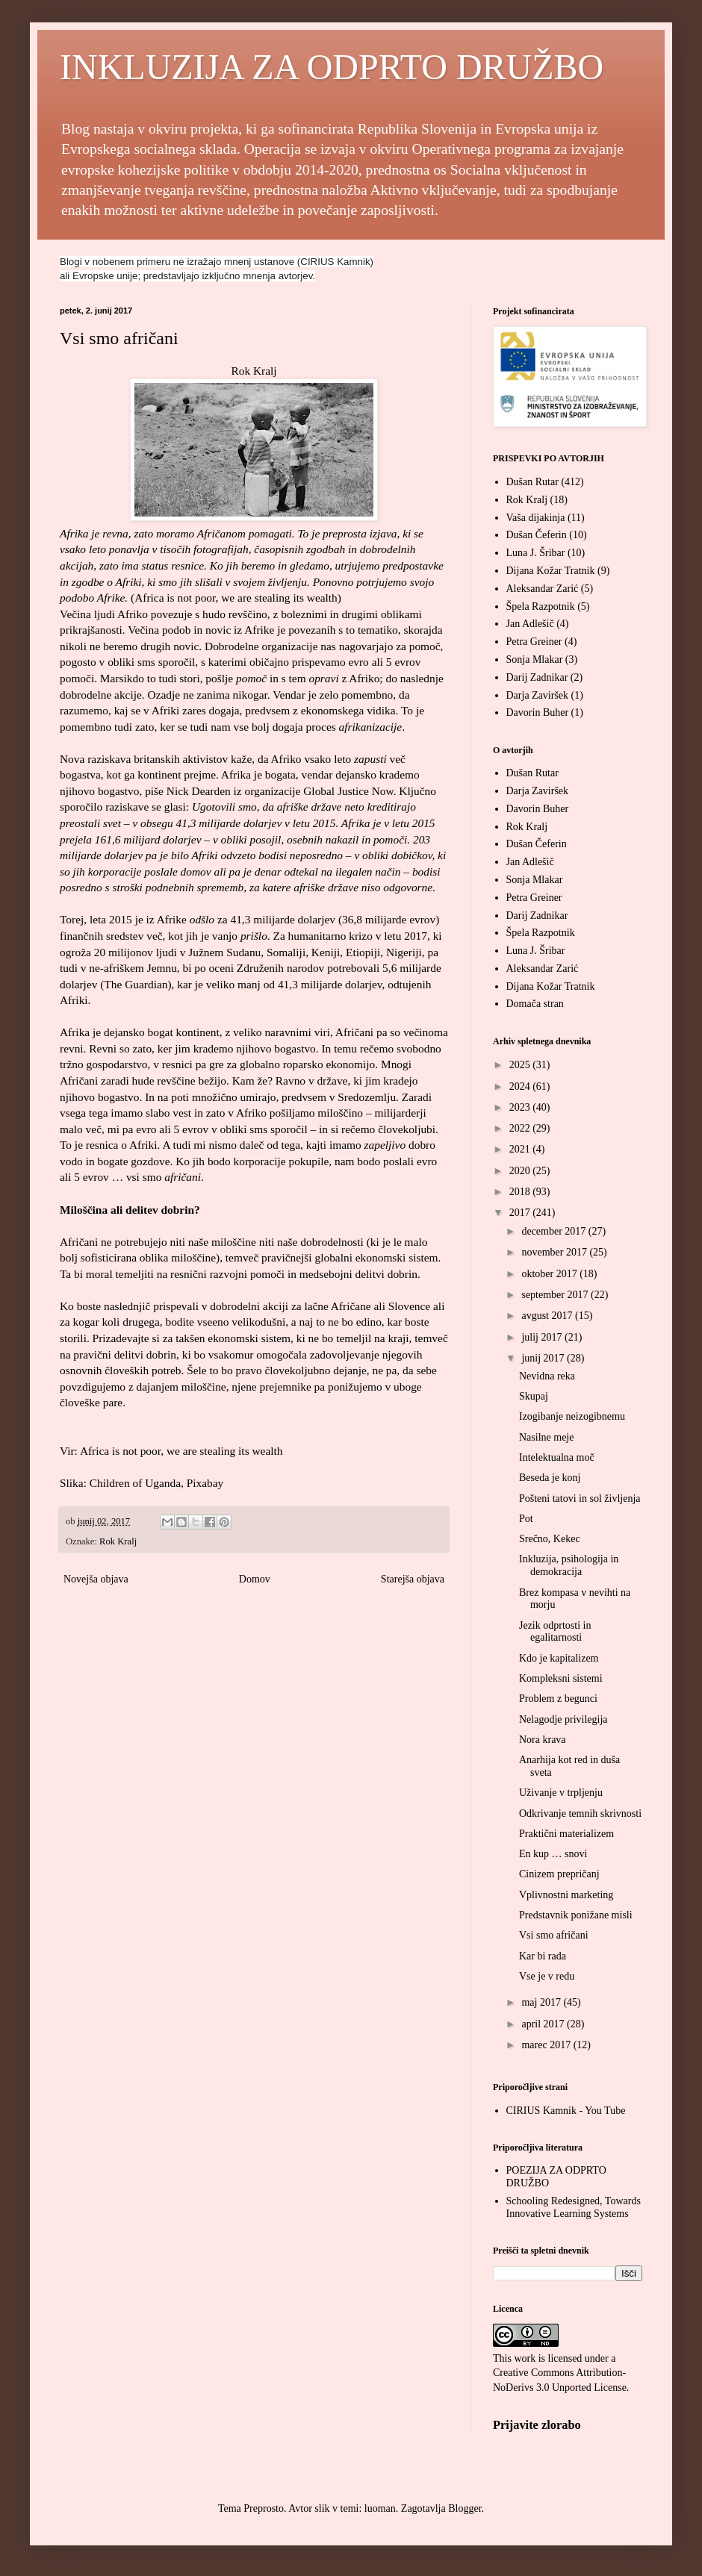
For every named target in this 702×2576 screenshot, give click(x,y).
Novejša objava (95, 1579)
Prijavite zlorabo (537, 2425)
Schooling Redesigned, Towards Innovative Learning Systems (573, 2207)
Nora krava (542, 1739)
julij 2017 (543, 1337)
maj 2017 (542, 2002)
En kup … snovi (553, 1853)
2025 (521, 1064)
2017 (521, 1212)
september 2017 (556, 1294)
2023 (521, 1107)
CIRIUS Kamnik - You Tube (566, 2110)
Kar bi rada (542, 1956)
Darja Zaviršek (537, 695)
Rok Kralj (253, 370)
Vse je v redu (546, 1976)
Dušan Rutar (532, 481)
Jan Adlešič (530, 623)
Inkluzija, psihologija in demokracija (568, 1565)
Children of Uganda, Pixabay (157, 1482)
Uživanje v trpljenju (561, 1792)
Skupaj (533, 1396)
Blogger (464, 2508)
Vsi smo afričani (553, 1935)
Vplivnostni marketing (566, 1894)
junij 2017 (544, 1358)
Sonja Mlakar (534, 659)
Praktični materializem (566, 1833)
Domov (254, 1579)
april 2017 (544, 2024)
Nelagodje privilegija (563, 1719)
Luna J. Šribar (535, 552)
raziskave (127, 806)
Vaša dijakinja (535, 517)
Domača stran (535, 1003)
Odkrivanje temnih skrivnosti (580, 1813)
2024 (521, 1086)
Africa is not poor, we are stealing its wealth (236, 597)
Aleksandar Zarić (542, 588)
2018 (521, 1191)
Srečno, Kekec (549, 1538)
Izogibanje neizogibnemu (572, 1416)
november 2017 (555, 1252)
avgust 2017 (548, 1315)
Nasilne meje (546, 1437)
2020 (521, 1170)
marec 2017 (547, 2044)
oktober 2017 (550, 1273)
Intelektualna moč (556, 1457)
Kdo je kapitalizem (559, 1658)
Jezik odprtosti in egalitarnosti (555, 1632)
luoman (380, 2508)
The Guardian (135, 984)
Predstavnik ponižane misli (576, 1915)
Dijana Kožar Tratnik (550, 570)
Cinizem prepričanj (559, 1874)
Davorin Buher (537, 712)
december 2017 (554, 1231)
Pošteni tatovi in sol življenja (580, 1498)
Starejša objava (412, 1579)
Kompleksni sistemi (561, 1678)
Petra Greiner (534, 641)
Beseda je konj (549, 1477)
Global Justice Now (348, 791)
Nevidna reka (547, 1376)
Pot (526, 1518)
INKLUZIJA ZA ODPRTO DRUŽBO (331, 67)
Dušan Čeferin (536, 534)
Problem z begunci (558, 1698)
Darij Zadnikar (537, 677)
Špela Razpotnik (540, 606)
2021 (521, 1149)
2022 (521, 1128)
